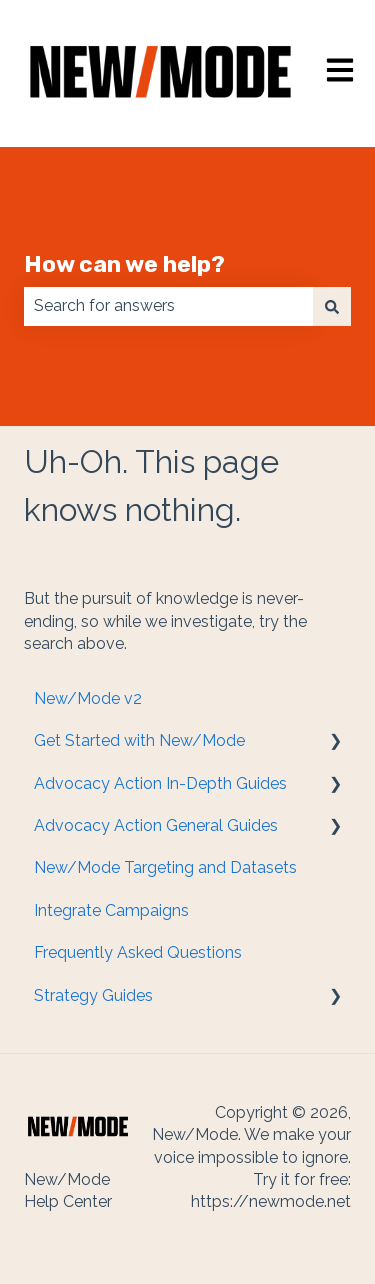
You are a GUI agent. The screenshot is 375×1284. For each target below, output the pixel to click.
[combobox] (168, 306)
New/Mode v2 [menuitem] (88, 698)
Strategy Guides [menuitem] (93, 995)
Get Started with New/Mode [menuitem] (139, 740)
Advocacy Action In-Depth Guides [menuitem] (160, 783)
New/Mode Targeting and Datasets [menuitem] (165, 867)
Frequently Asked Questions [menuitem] (138, 952)
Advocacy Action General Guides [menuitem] (156, 825)
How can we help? (124, 264)
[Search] (332, 306)
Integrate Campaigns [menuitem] (111, 910)
